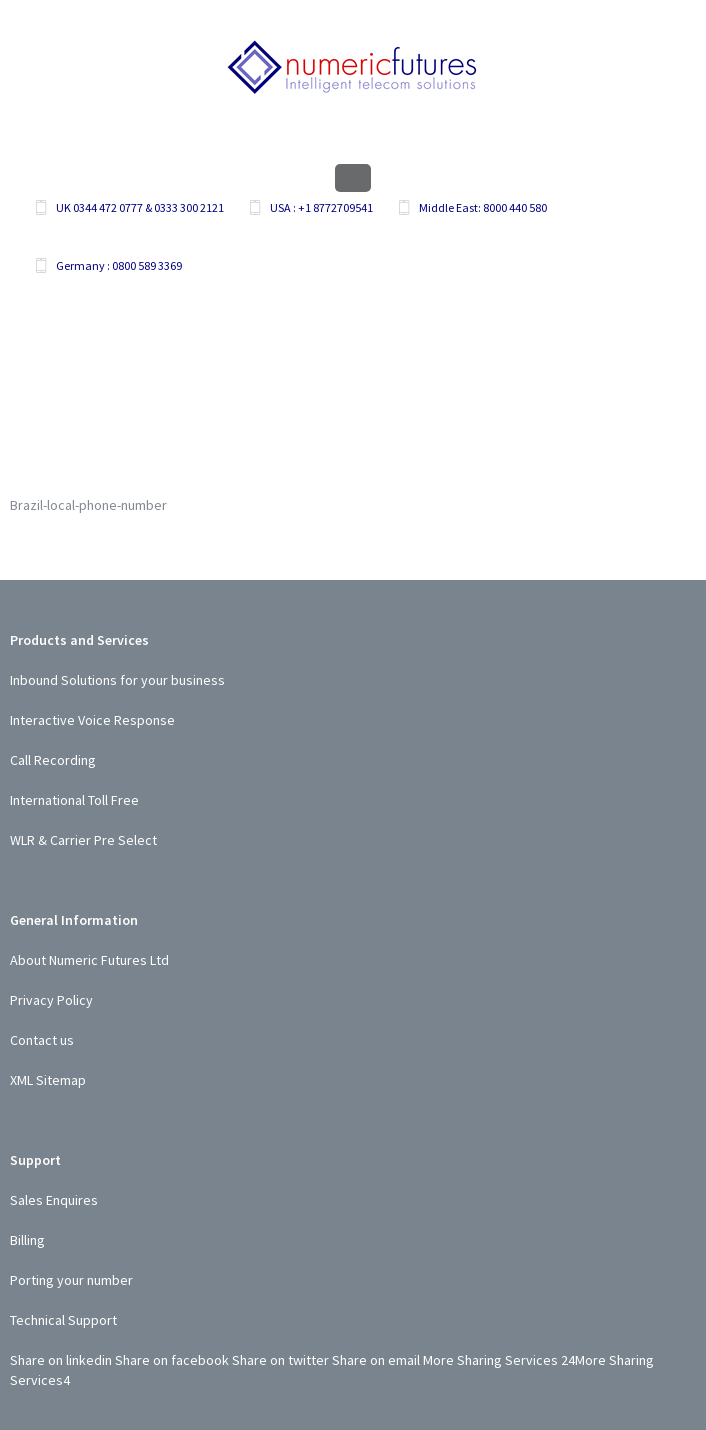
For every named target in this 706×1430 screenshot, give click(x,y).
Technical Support (63, 1320)
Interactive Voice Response (92, 720)
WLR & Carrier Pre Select (83, 840)
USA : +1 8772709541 (321, 207)
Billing (27, 1240)
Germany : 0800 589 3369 (119, 265)
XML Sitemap (48, 1080)
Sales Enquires (54, 1200)
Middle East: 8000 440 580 (483, 207)
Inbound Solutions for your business (117, 680)
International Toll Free (74, 800)
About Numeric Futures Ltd (89, 960)
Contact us (42, 1040)
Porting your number (71, 1280)
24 (568, 1360)
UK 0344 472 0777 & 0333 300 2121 (140, 207)
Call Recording (53, 760)
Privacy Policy (51, 1000)
